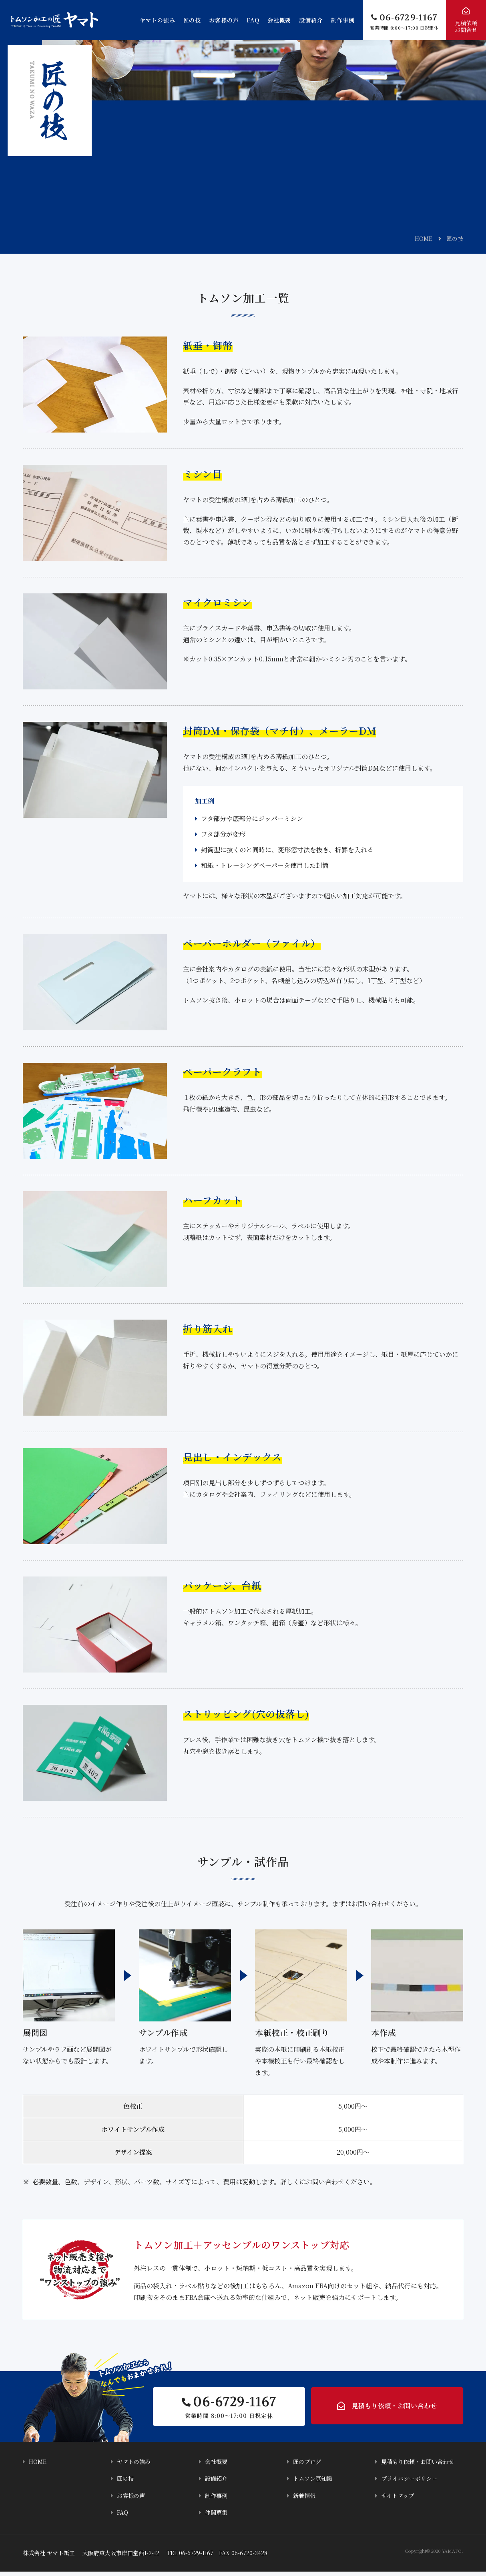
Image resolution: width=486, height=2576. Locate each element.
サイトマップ (398, 2500)
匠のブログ (308, 2466)
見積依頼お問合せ (466, 26)
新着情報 (305, 2500)
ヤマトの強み (157, 20)
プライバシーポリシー (411, 2483)
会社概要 (279, 20)
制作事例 (343, 20)
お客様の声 (224, 20)
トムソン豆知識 (314, 2483)
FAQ (253, 20)
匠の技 (192, 20)
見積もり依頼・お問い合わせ (394, 2409)
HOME (423, 238)
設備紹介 (311, 20)
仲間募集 (217, 2517)
